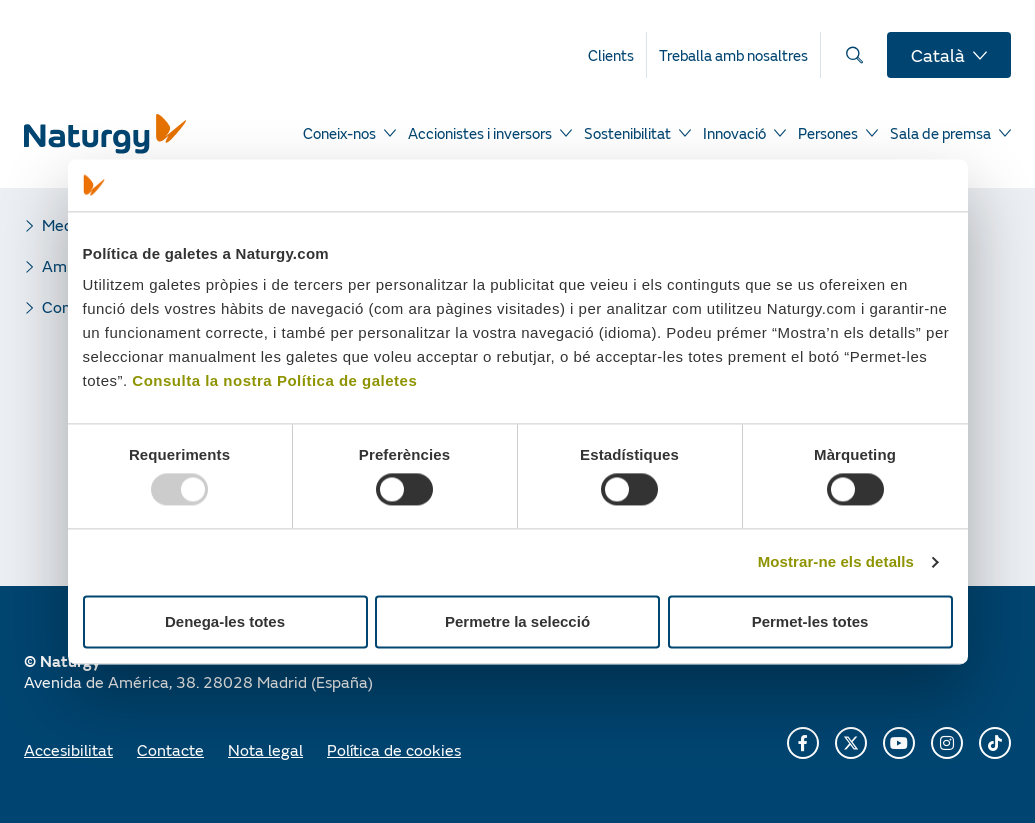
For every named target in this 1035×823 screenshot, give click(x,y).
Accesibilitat (68, 749)
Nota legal (265, 749)
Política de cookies (394, 749)
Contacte (170, 749)
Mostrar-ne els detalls (836, 562)
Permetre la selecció (517, 621)
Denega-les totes (225, 621)
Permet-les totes (810, 621)
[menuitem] (617, 55)
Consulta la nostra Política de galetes (274, 381)
